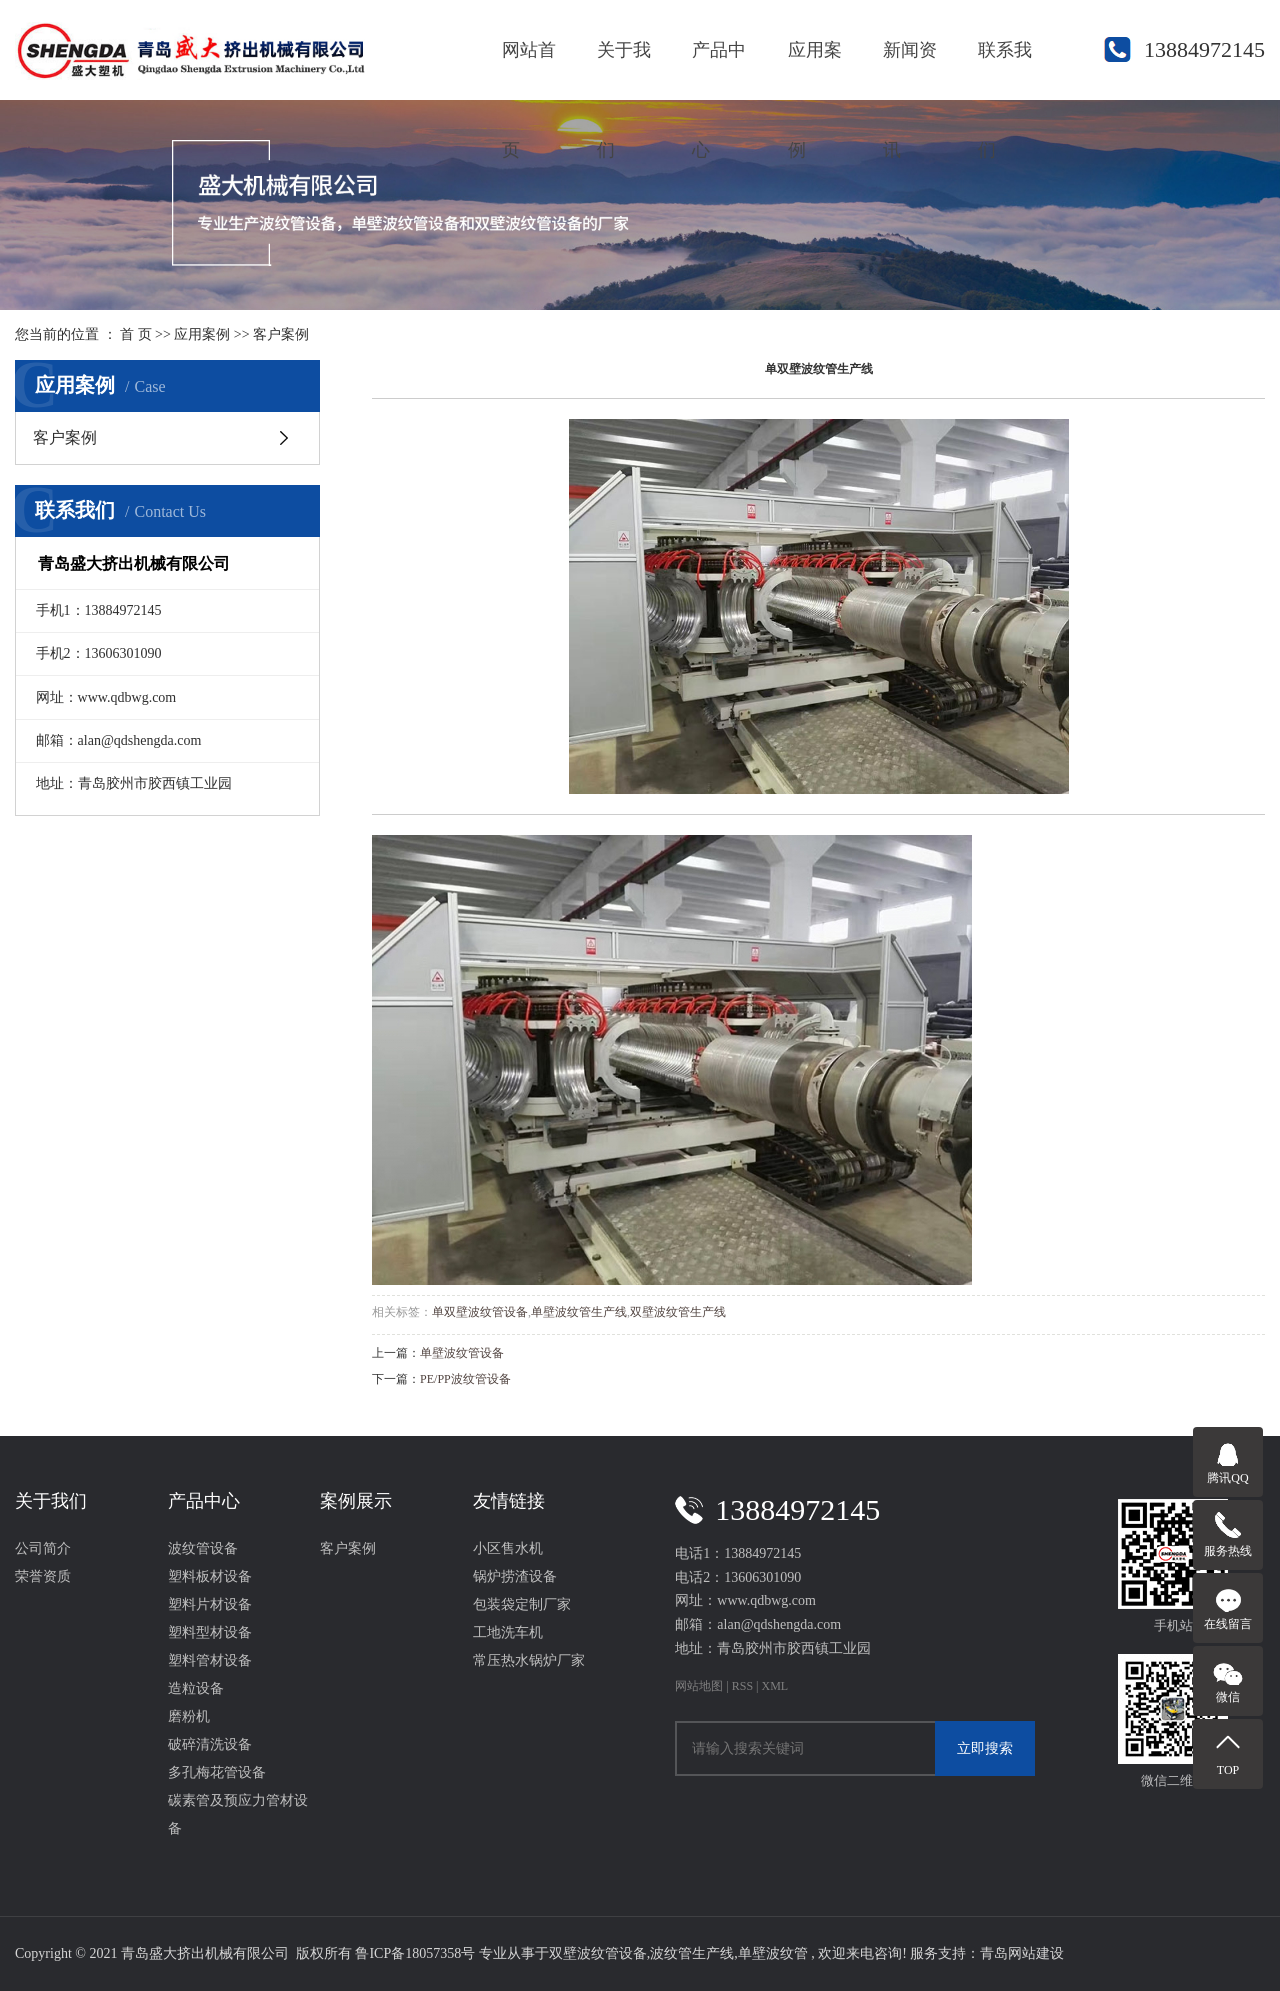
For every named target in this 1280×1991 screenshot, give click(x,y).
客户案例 (281, 334)
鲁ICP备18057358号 (415, 1953)
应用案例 (815, 70)
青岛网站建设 (1022, 1953)
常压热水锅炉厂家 (529, 1660)
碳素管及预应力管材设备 (238, 1814)
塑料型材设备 (210, 1632)
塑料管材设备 (210, 1660)
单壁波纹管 (773, 1953)
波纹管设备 (203, 1548)
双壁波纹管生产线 (678, 1312)
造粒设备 (196, 1688)
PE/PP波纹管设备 (465, 1379)
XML (775, 1686)
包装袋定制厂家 (522, 1604)
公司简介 (43, 1548)
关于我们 (624, 70)
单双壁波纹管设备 (480, 1312)
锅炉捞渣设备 (515, 1576)
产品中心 (719, 70)
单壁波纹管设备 (462, 1353)
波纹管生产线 (692, 1953)
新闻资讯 (910, 70)
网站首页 (529, 70)
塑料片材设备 (210, 1604)
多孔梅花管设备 (217, 1772)
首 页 (136, 334)
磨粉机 (189, 1716)
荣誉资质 (43, 1576)
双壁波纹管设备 (598, 1953)
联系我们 (1005, 70)
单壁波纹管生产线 (579, 1312)
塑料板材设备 (210, 1576)
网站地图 (700, 1686)
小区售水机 (508, 1548)
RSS (742, 1686)
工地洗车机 (508, 1632)
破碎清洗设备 (210, 1744)
